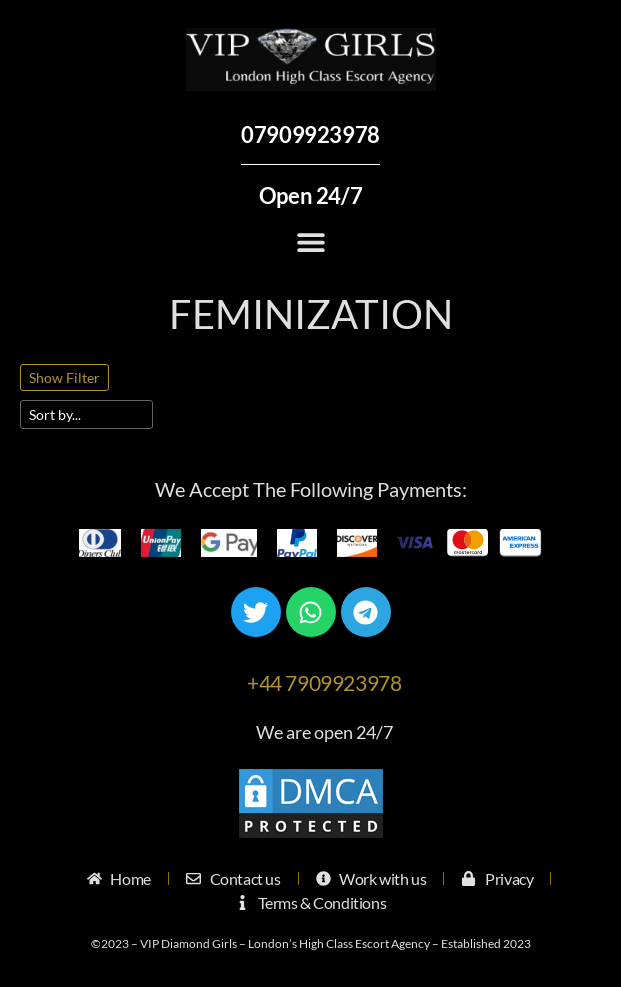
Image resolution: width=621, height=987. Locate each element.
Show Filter (64, 377)
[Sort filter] (86, 414)
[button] (310, 241)
